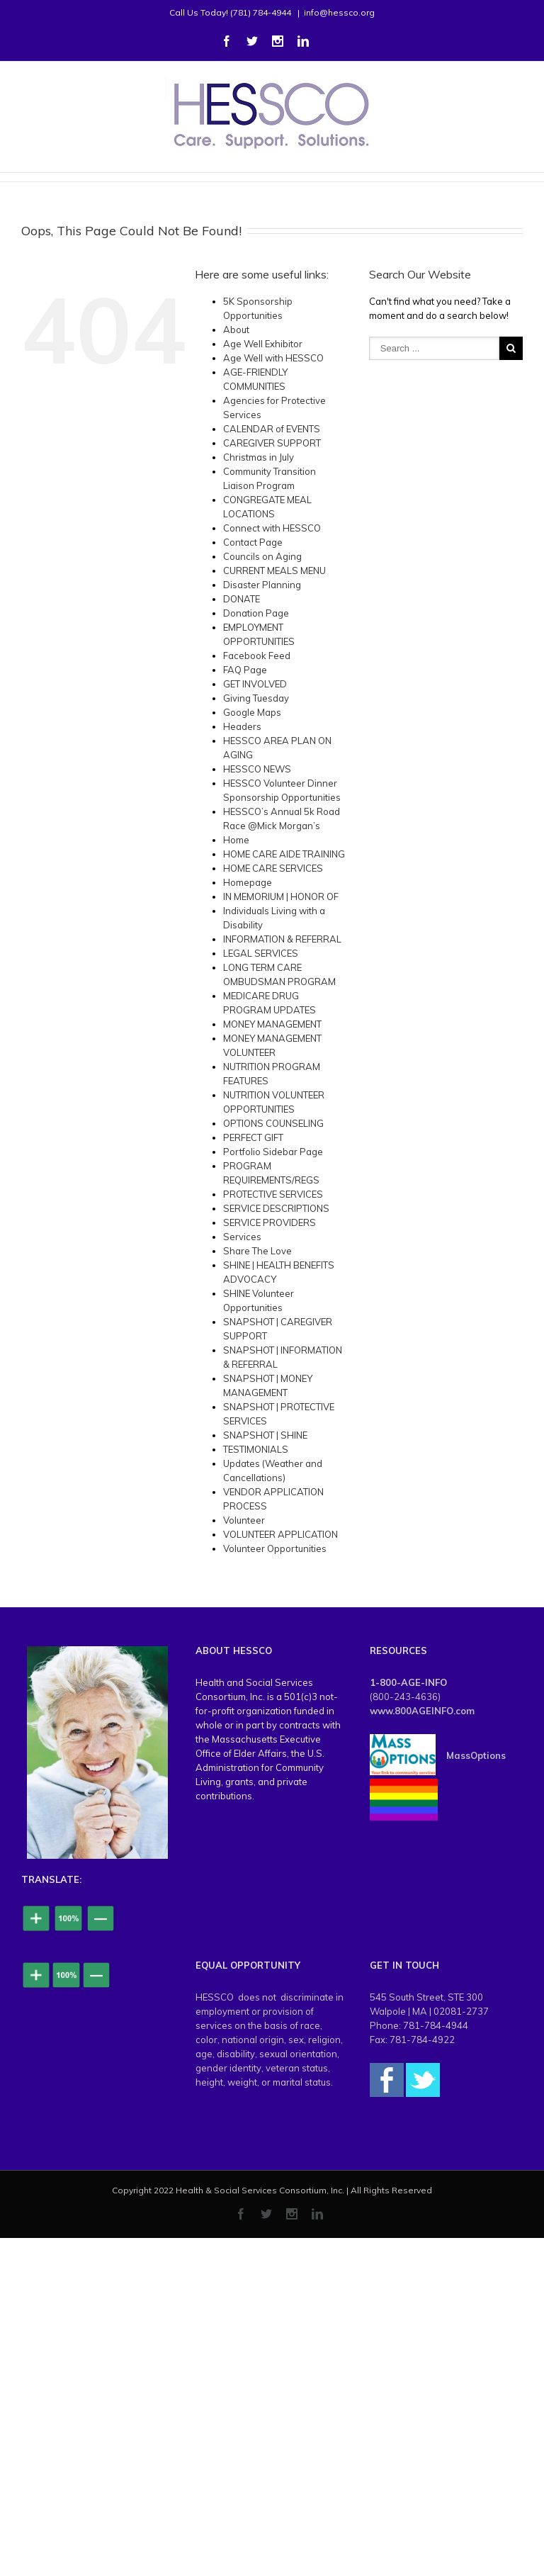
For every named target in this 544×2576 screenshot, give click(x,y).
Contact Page (253, 542)
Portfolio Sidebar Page (273, 1151)
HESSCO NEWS (257, 769)
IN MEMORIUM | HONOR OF (281, 896)
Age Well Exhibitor (262, 343)
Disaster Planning (262, 584)
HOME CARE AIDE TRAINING (284, 854)
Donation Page (256, 613)
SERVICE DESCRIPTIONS (276, 1208)
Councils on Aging (262, 556)
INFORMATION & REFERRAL (282, 939)
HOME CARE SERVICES (273, 868)
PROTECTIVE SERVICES (273, 1194)
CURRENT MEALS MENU (274, 570)
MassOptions (476, 1755)
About (236, 329)
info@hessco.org (339, 12)
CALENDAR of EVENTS (271, 428)
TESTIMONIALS (255, 1449)
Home (236, 839)
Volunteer (244, 1520)
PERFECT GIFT (253, 1137)
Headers (242, 726)
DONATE (241, 598)
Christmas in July (258, 457)
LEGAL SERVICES (260, 953)
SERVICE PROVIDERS (269, 1222)
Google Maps (252, 712)
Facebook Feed (256, 655)
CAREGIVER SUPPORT (272, 443)
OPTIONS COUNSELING (273, 1123)
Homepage (247, 882)
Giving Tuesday (256, 698)
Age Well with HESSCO (273, 358)
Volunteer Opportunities (275, 1548)
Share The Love (257, 1250)
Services (242, 1236)
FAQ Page (245, 669)
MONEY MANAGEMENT (272, 1024)
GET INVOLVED (255, 684)
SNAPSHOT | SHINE (265, 1435)
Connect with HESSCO (272, 528)
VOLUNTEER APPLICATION (280, 1534)
